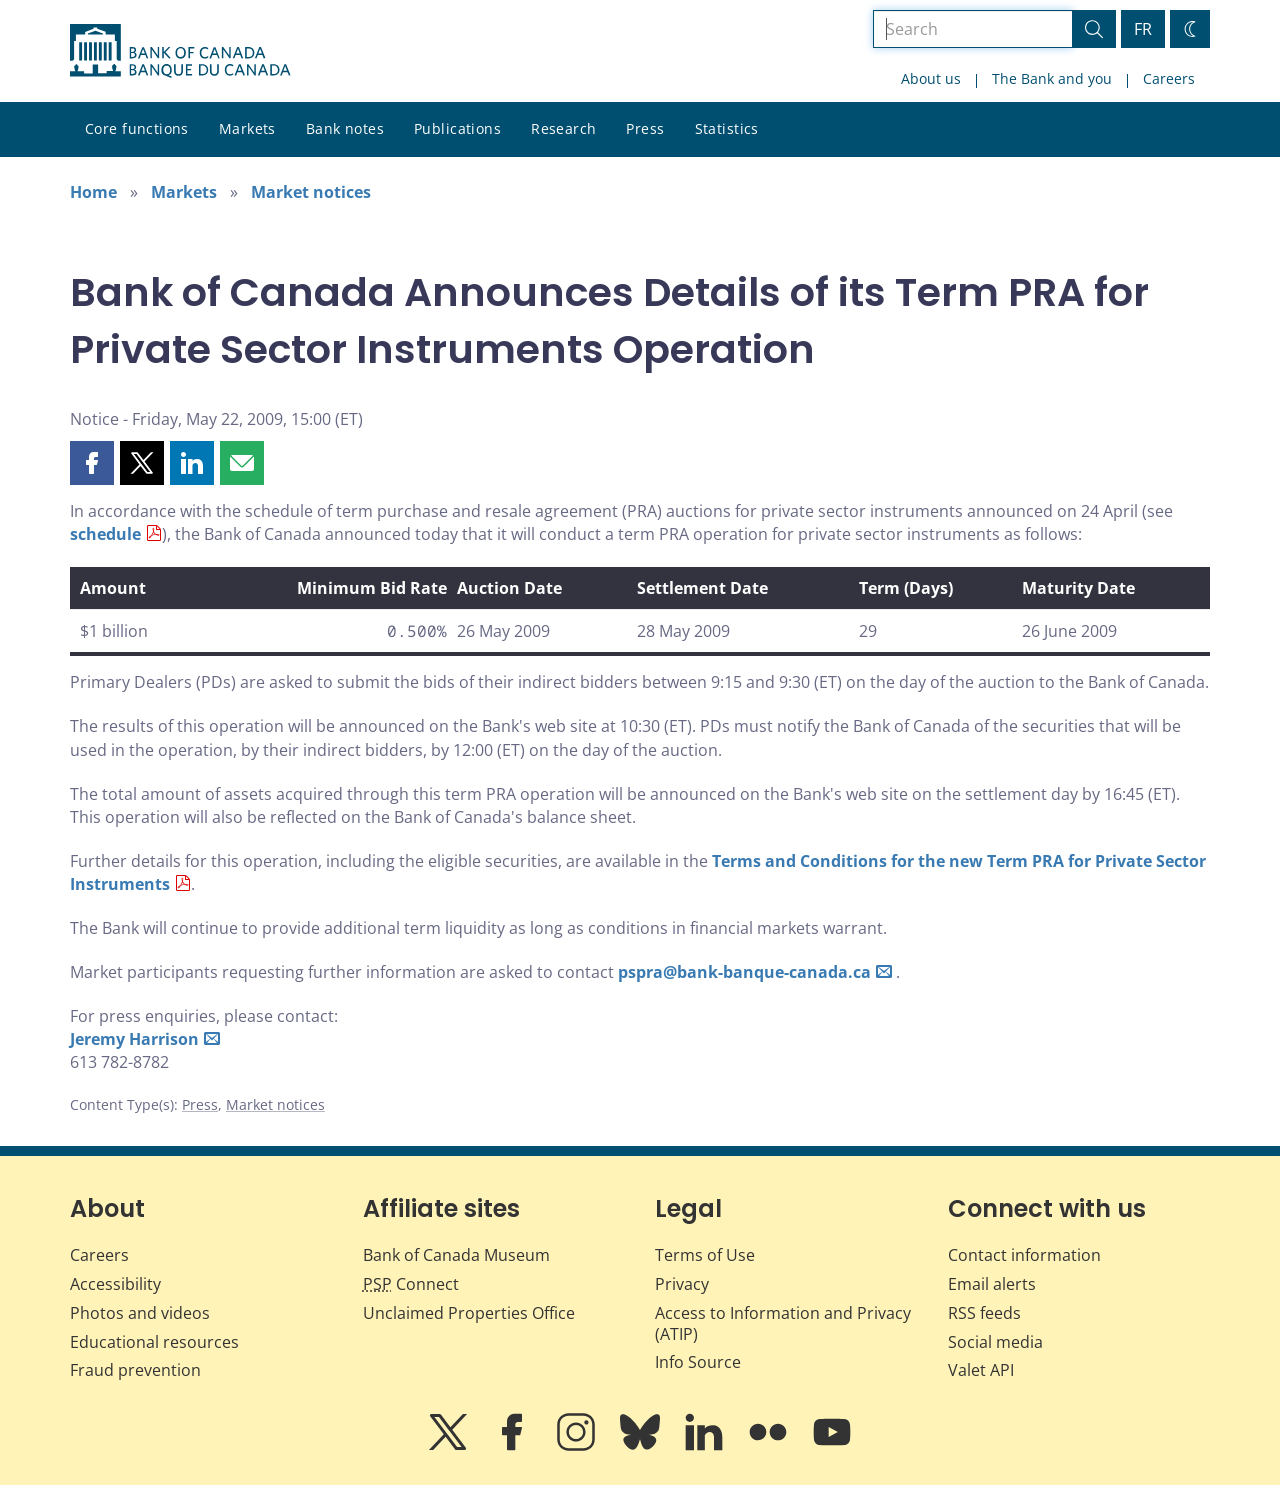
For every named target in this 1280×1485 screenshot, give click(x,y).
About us (931, 78)
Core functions (137, 128)
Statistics (727, 128)
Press (645, 128)
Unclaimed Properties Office (469, 1313)
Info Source (698, 1362)
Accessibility (115, 1284)
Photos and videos (140, 1313)
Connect (411, 1284)
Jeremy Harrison (134, 1039)
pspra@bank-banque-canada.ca (744, 972)
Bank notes (345, 128)
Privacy (682, 1284)
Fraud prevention (135, 1370)
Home (93, 192)
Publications (457, 128)
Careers (1169, 78)
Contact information (1024, 1255)
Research (563, 128)
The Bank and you (1052, 78)
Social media (995, 1342)
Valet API (981, 1370)
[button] (92, 463)
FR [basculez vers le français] (1143, 29)
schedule (105, 534)
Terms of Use (705, 1255)
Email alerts (992, 1284)
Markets (247, 128)
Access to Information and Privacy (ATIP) (783, 1323)
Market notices (311, 192)
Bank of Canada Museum (456, 1255)
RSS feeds (984, 1313)
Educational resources (154, 1342)
